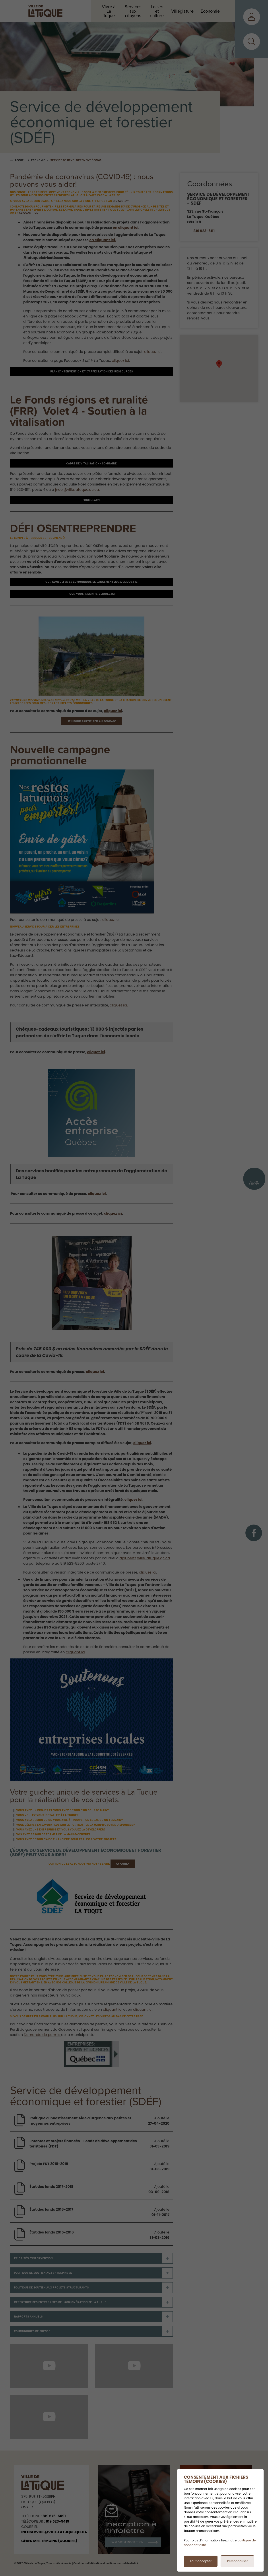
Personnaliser (237, 2561)
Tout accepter (201, 2561)
